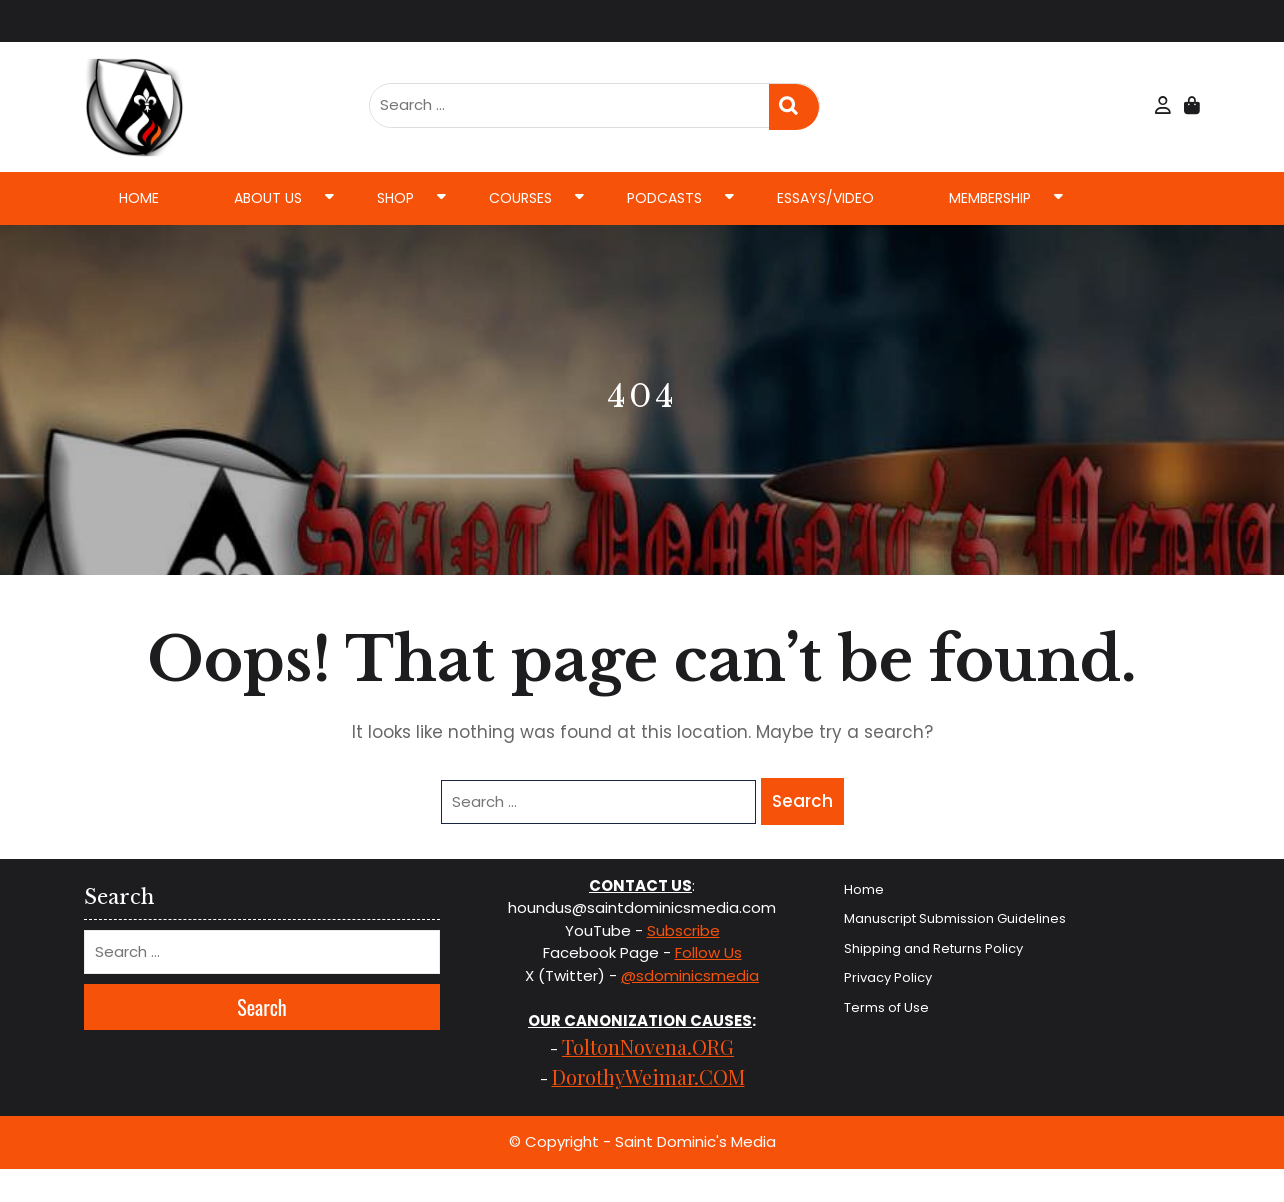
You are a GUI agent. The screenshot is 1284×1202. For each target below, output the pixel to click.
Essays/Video (825, 198)
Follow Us (708, 952)
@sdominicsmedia (690, 975)
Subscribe (683, 930)
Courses (520, 198)
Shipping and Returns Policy (933, 948)
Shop (395, 198)
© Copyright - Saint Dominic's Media (642, 1141)
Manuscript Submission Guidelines (955, 918)
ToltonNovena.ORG (648, 1046)
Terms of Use (886, 1007)
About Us (268, 198)
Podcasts (664, 198)
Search (794, 107)
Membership (990, 198)
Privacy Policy (888, 977)
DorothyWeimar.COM (648, 1076)
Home (139, 198)
